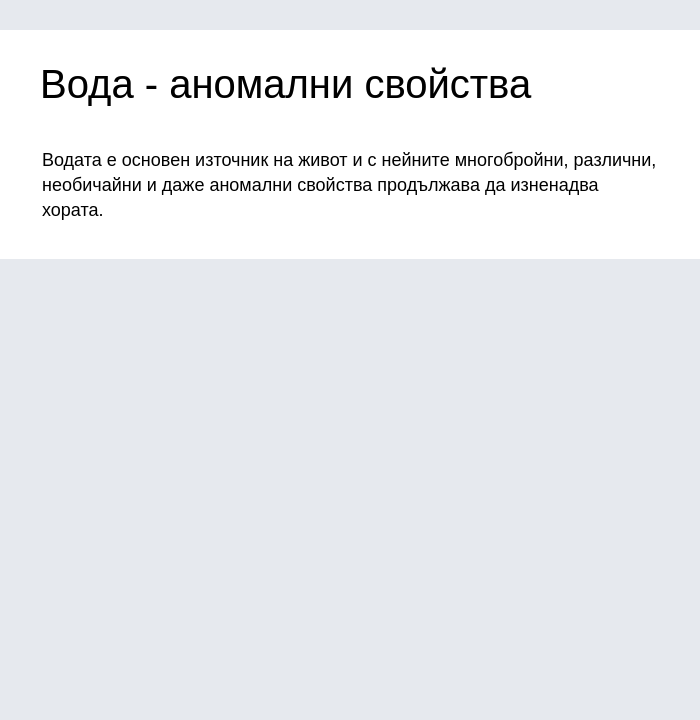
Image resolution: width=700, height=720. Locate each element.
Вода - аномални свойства (285, 84)
